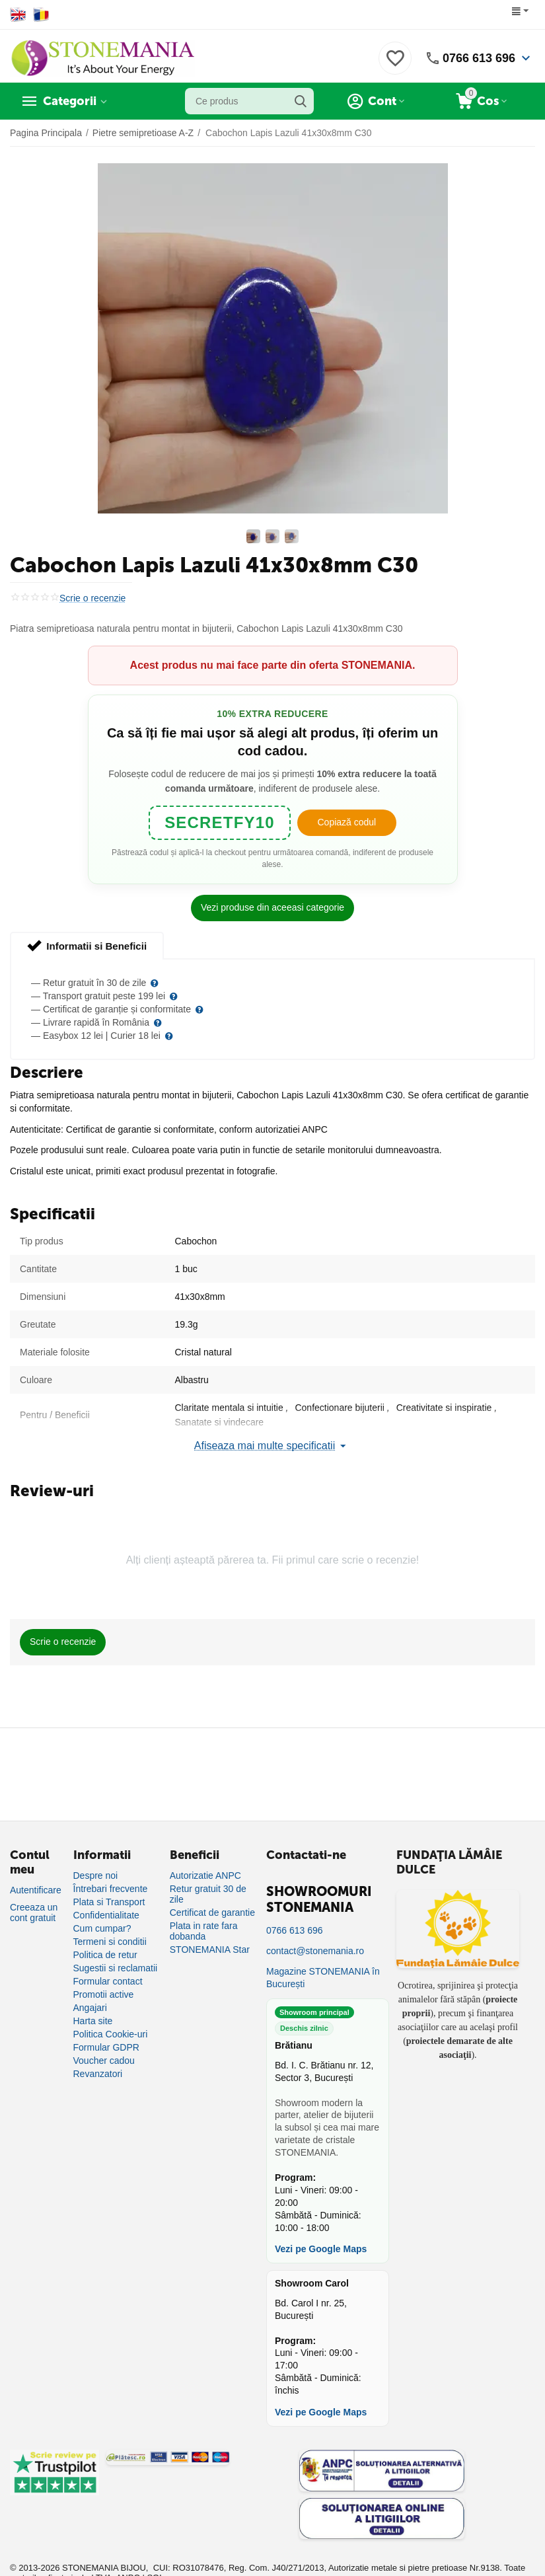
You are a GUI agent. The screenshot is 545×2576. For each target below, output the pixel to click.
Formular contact (108, 1981)
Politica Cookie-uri (110, 2034)
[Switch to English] (18, 14)
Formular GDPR (106, 2047)
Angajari (90, 2007)
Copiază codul (346, 822)
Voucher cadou (104, 2060)
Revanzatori (98, 2073)
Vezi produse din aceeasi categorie (272, 907)
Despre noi (95, 1875)
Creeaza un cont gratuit (33, 1912)
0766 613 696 (479, 58)
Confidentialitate (106, 1915)
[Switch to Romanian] (41, 14)
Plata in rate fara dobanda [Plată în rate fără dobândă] (204, 1931)
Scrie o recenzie (92, 598)
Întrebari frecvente (110, 1888)
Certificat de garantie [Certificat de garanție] (212, 1912)
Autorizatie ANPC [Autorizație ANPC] (205, 1875)
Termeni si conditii (110, 1941)
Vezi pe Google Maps (321, 2249)
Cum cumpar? (102, 1928)
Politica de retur (105, 1955)
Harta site (93, 2021)
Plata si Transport (109, 1902)
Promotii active (103, 1994)
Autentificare (35, 1890)
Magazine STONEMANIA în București (323, 1977)
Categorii (69, 101)
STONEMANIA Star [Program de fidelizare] (210, 1949)
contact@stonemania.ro (315, 1951)
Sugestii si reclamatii (115, 1968)
